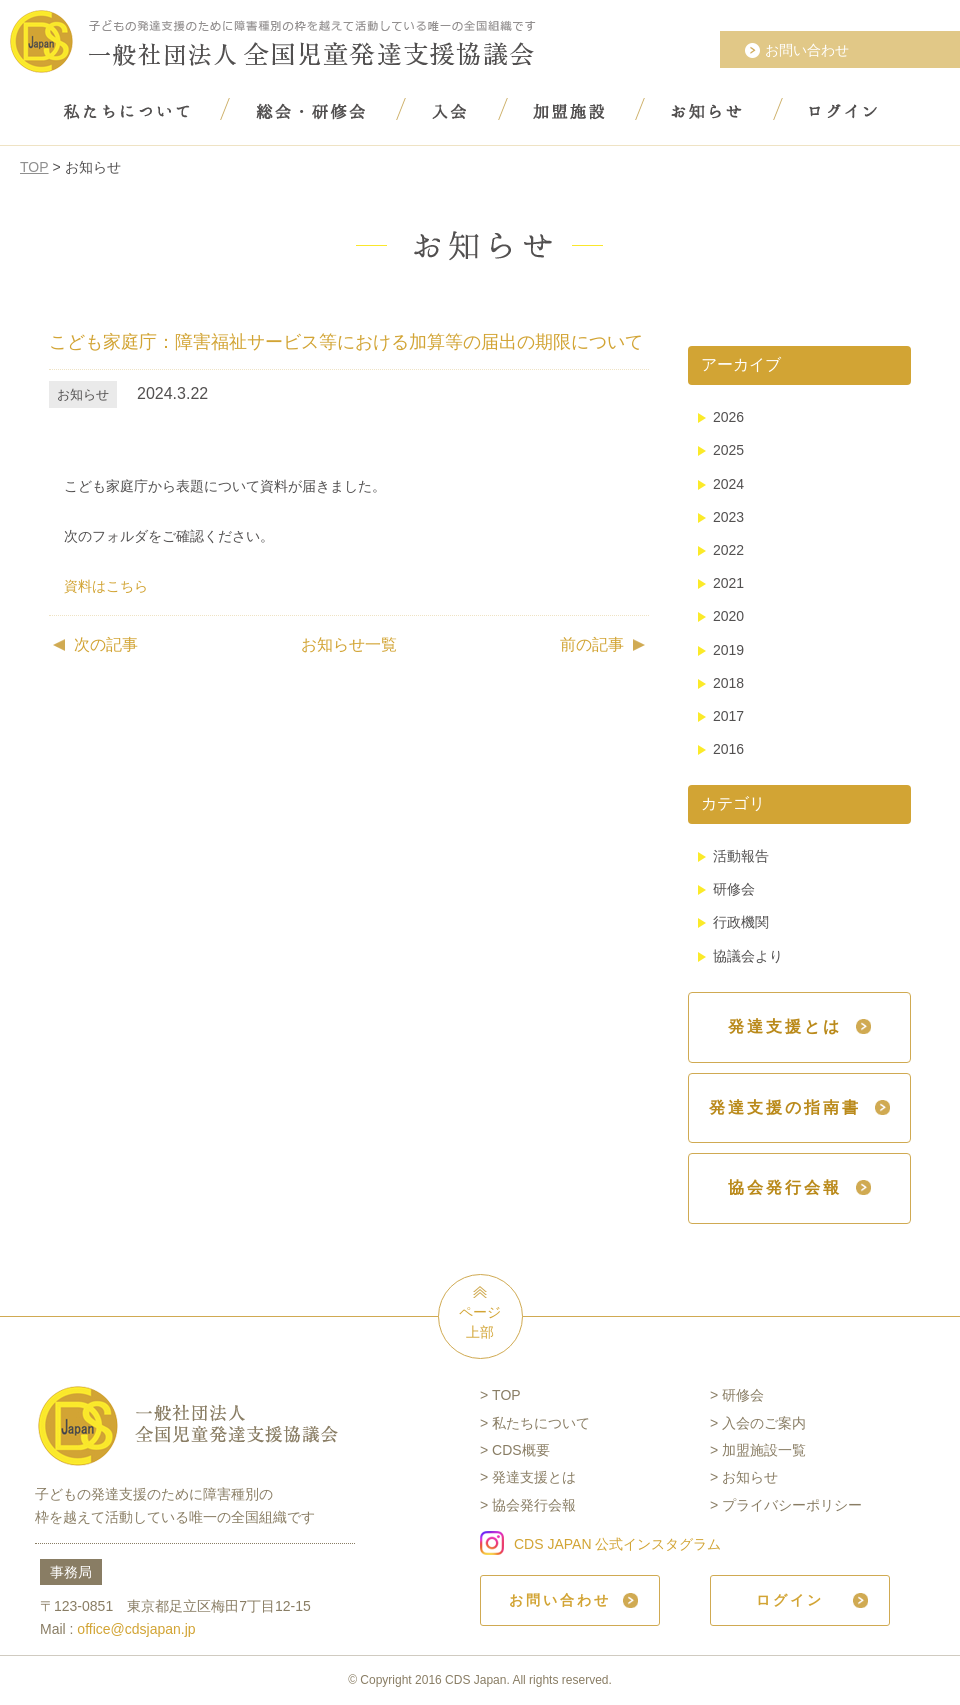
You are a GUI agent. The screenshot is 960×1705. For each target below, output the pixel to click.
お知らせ (750, 1477)
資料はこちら (106, 586)
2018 (728, 683)
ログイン (790, 1600)
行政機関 (741, 922)
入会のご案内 (764, 1423)
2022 (728, 550)
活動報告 (741, 856)
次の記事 (106, 644)
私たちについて (541, 1423)
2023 (728, 517)
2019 (728, 650)
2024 (728, 484)
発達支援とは (534, 1477)
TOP (34, 167)
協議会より (748, 956)
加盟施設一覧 (764, 1450)
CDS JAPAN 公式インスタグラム (617, 1544)
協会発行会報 (534, 1505)
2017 (728, 716)
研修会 (734, 889)
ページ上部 (480, 1322)
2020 (728, 616)
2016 (728, 749)
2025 (728, 450)
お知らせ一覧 (349, 644)
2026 (728, 417)
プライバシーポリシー (792, 1505)
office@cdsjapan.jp (136, 1629)
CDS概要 (521, 1450)
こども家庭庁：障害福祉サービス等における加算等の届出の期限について (346, 342)
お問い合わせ (807, 50)
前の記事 (592, 644)
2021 (728, 583)
